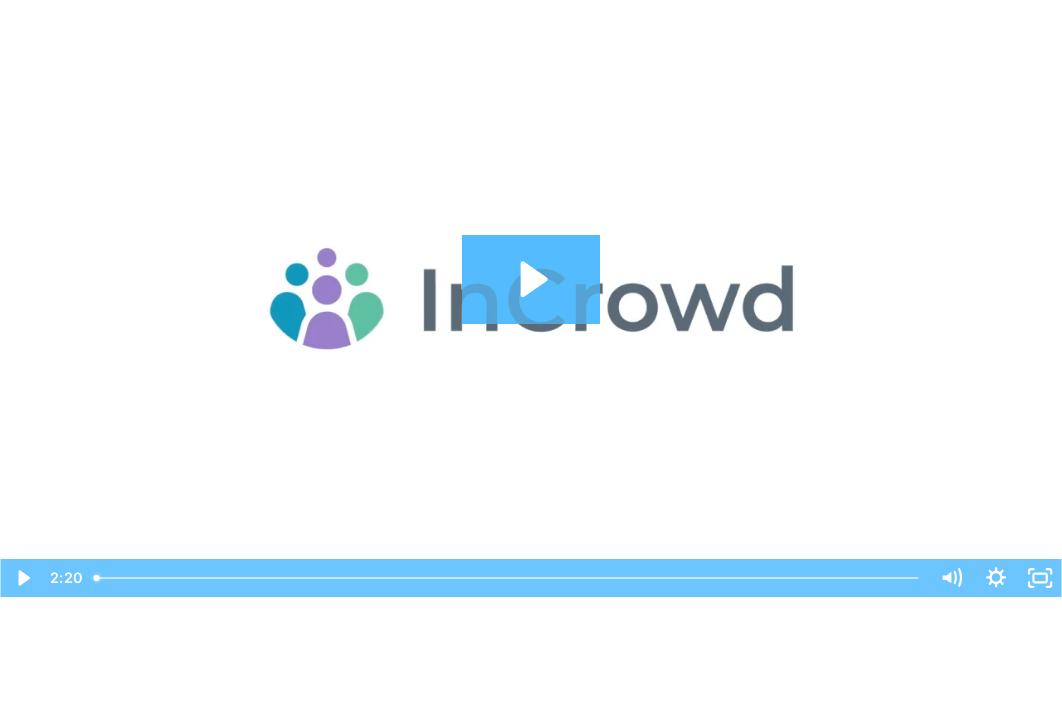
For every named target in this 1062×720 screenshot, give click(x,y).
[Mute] (951, 578)
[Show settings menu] (996, 578)
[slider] (507, 578)
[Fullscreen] (1040, 578)
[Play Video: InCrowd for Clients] (531, 279)
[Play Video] (22, 578)
